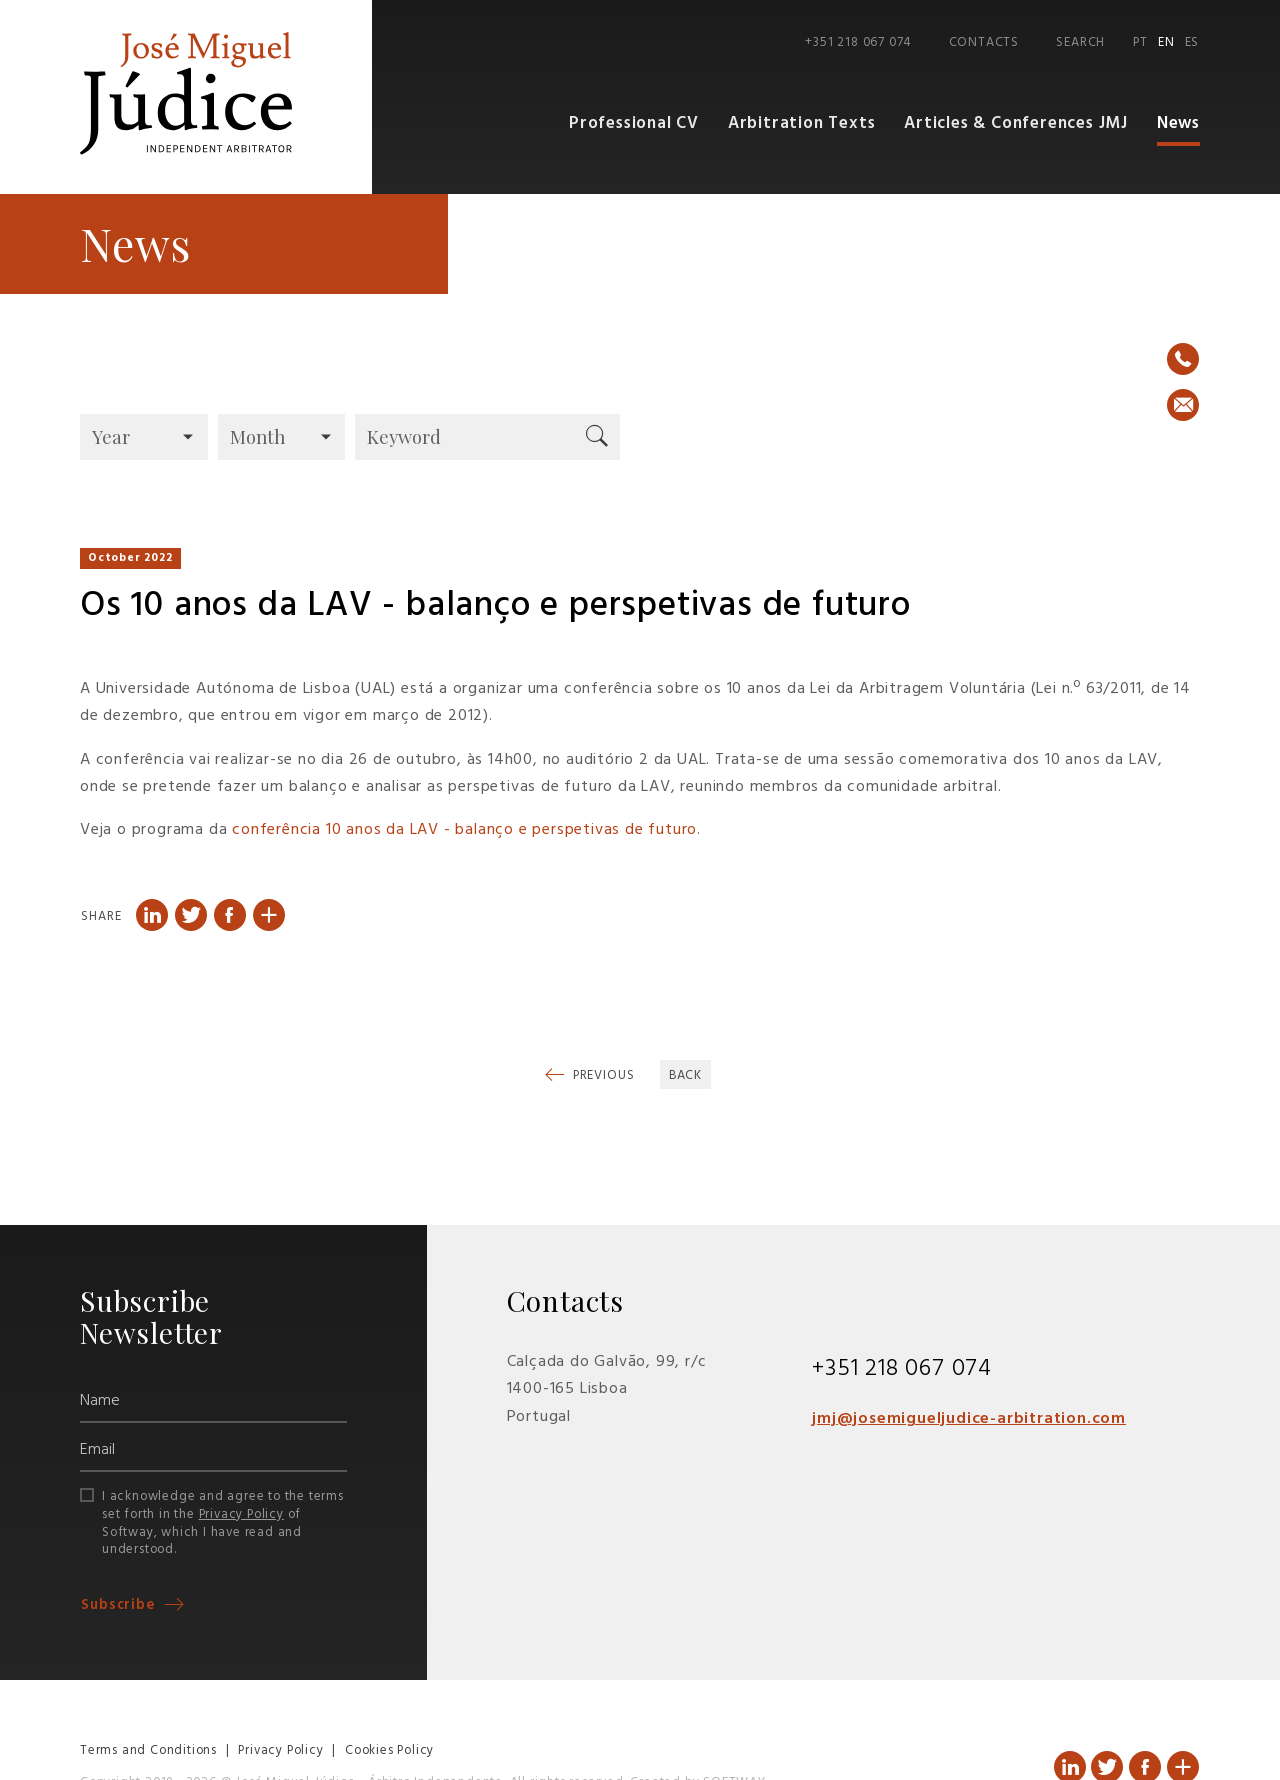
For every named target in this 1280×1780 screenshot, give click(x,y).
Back (686, 1076)
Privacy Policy (241, 1514)
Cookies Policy (389, 1751)
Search (1080, 43)
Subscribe (120, 1605)
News (1178, 124)
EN (1166, 43)
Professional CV (643, 124)
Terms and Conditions (148, 1751)
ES (1192, 43)
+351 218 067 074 (858, 43)
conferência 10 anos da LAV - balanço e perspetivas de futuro (464, 831)
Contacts (984, 43)
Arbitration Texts (808, 124)
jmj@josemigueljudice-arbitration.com (969, 1420)
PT (1140, 43)
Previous (602, 1076)
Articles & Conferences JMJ (1017, 124)
